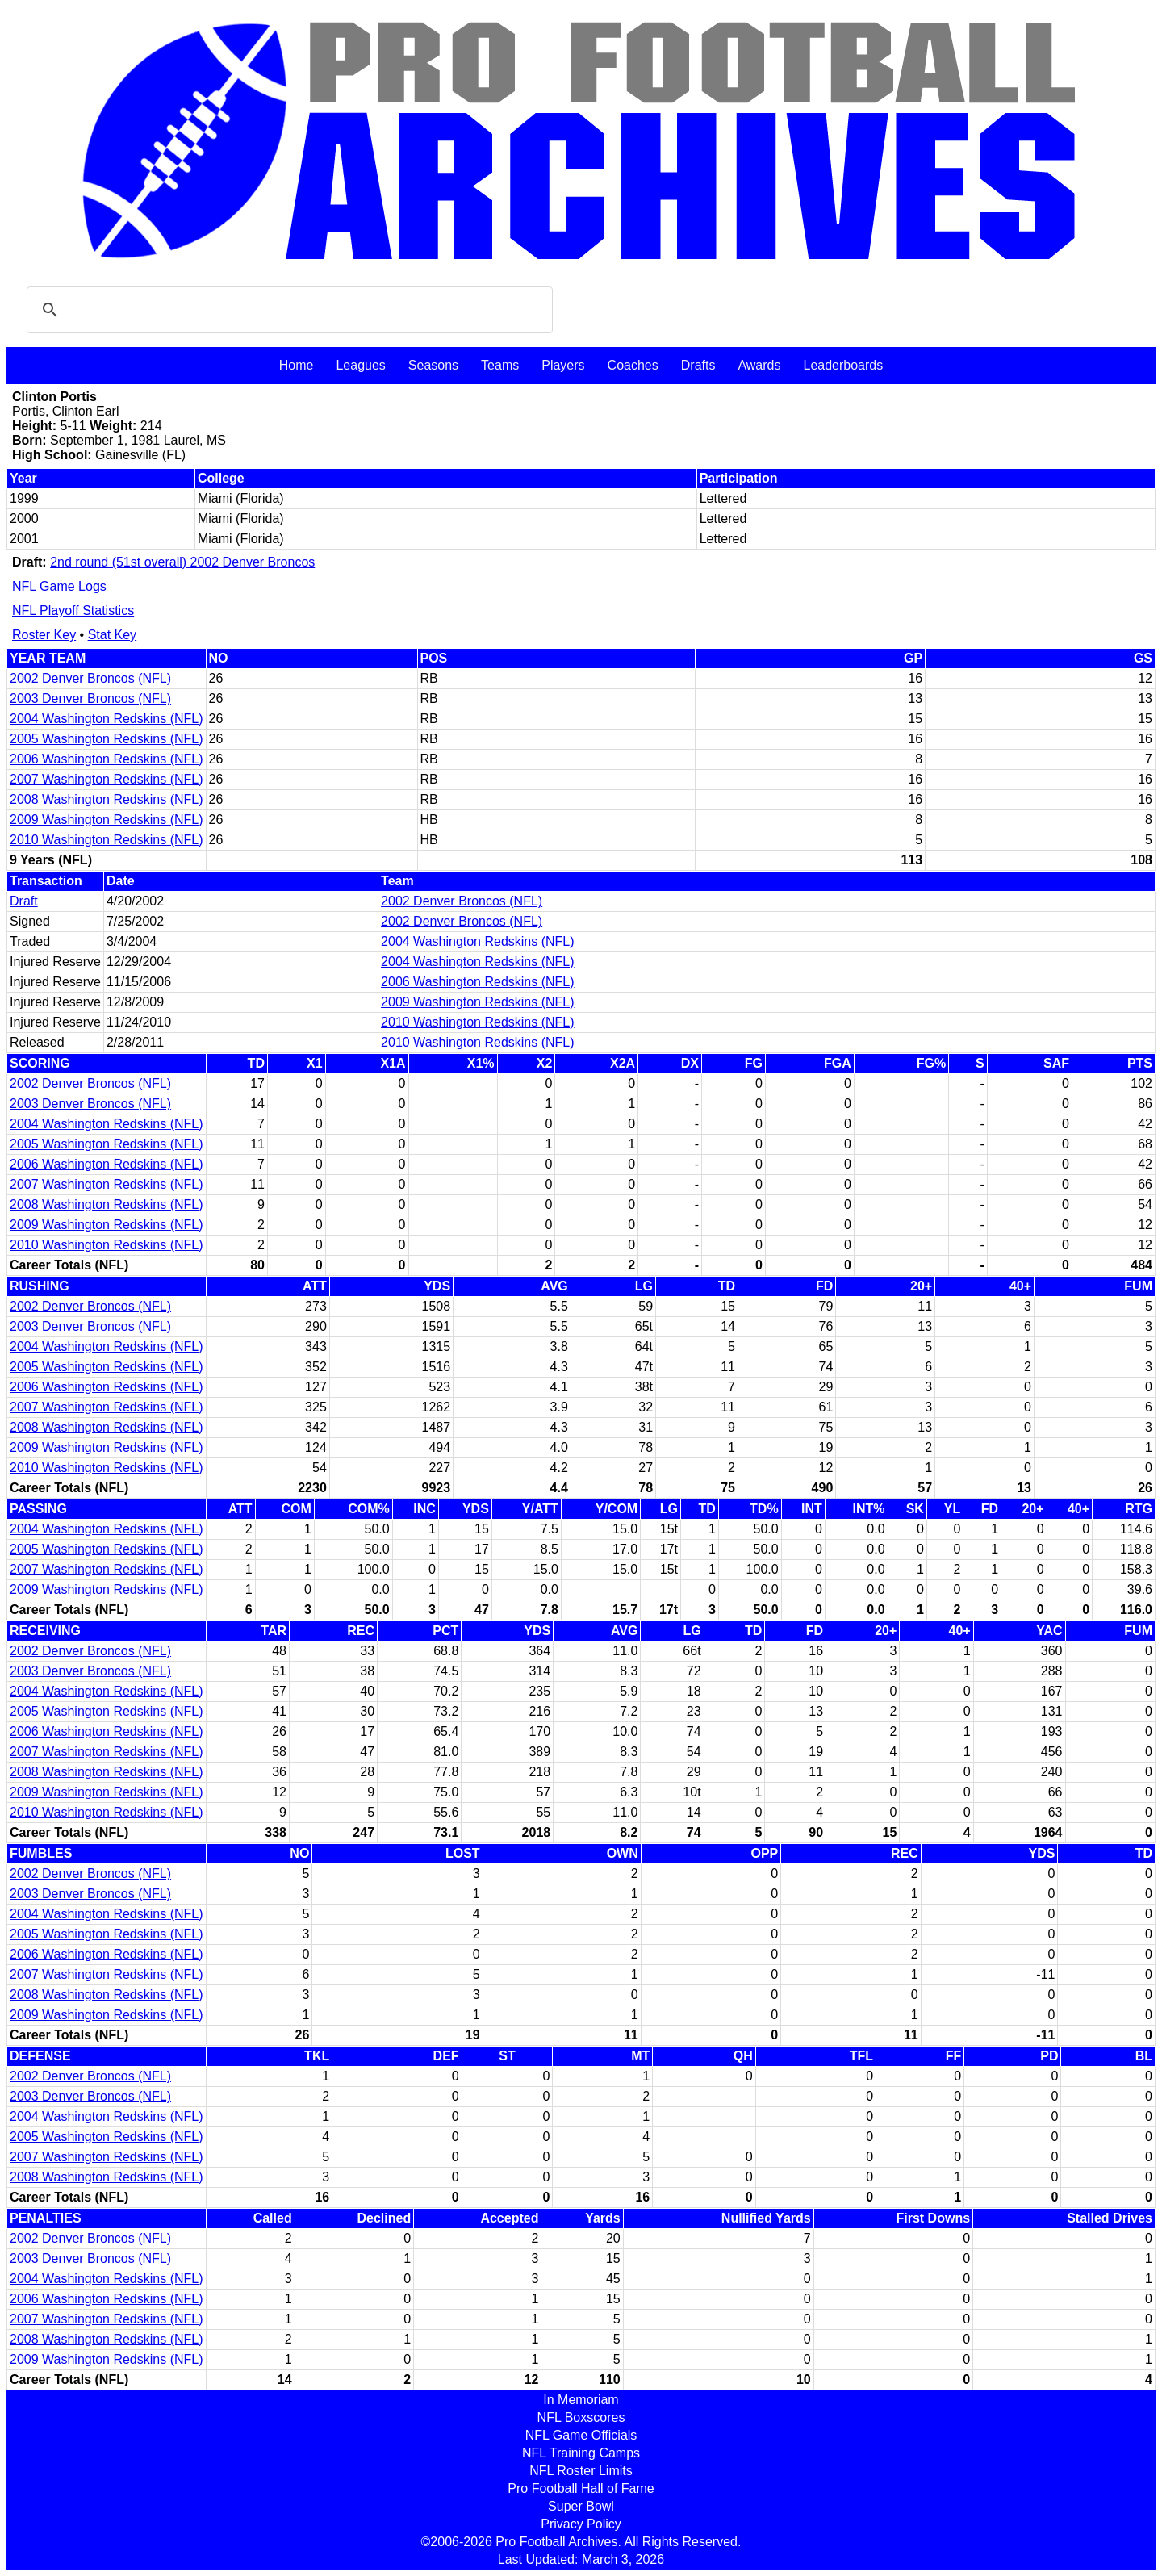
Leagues (360, 365)
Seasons (433, 365)
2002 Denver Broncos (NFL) (90, 678)
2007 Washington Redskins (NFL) (106, 779)
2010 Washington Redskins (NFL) (106, 840)
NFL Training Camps (581, 2453)
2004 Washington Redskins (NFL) (106, 719)
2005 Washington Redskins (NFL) (106, 739)
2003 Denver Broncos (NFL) (90, 698)
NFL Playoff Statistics (73, 610)
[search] (287, 310)
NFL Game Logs (59, 586)
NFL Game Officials (581, 2435)
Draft (24, 901)
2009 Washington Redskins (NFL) (106, 819)
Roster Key (44, 635)
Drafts (698, 365)
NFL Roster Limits (580, 2471)
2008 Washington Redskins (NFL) (106, 799)
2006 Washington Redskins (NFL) (106, 759)
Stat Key (112, 635)
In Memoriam (580, 2400)
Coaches (633, 365)
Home (296, 365)
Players (562, 365)
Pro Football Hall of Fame (581, 2488)
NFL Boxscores (581, 2417)
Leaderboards (843, 365)
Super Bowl (581, 2506)
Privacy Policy (581, 2524)
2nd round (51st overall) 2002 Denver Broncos (182, 562)
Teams (500, 365)
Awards (759, 365)
